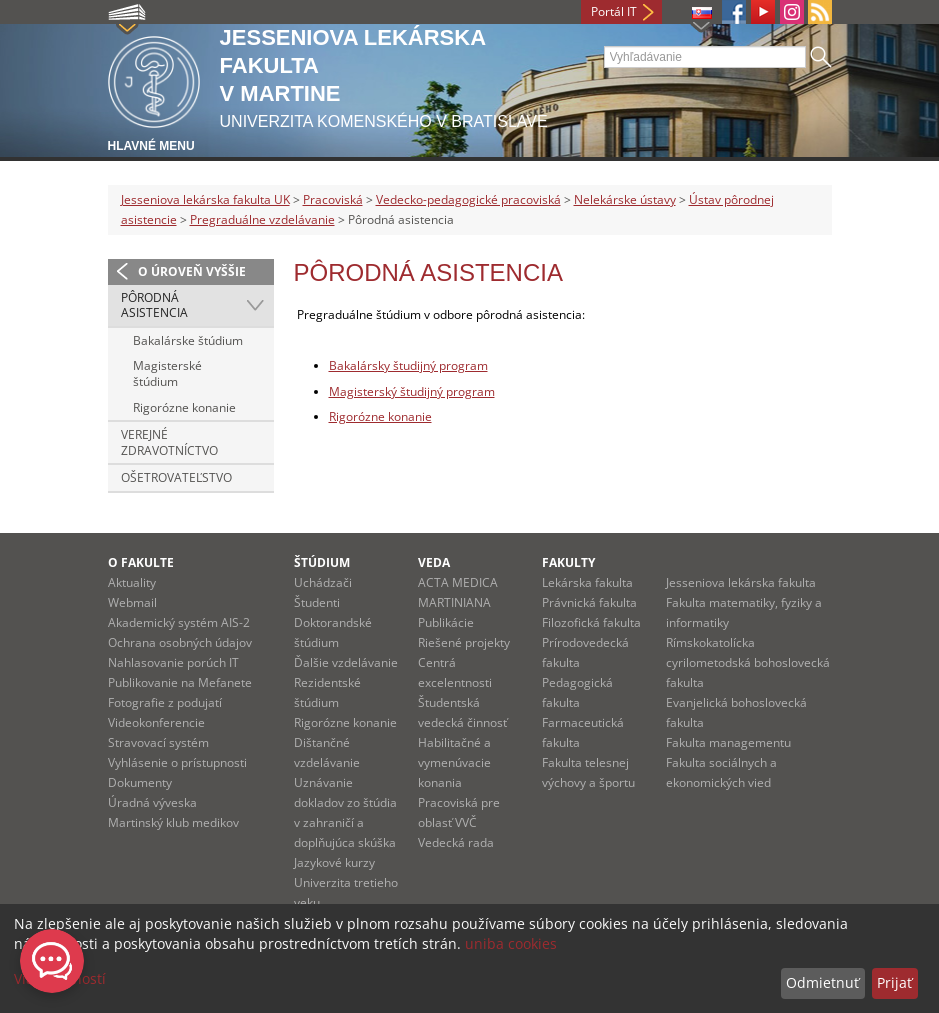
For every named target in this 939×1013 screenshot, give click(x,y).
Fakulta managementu (728, 742)
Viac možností (60, 978)
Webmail (132, 602)
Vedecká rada (456, 842)
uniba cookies (511, 943)
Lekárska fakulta (587, 582)
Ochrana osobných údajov (180, 642)
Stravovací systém (158, 742)
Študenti (317, 602)
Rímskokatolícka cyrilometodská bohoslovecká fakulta (748, 662)
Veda (434, 562)
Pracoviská (333, 199)
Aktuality (132, 582)
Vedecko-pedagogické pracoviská (468, 199)
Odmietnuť (822, 982)
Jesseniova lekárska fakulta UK (205, 199)
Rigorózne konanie (184, 407)
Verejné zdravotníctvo (169, 442)
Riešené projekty (464, 642)
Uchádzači (323, 582)
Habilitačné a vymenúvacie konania (454, 762)
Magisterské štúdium (167, 373)
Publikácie (446, 622)
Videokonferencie (156, 722)
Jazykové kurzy (334, 862)
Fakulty (568, 562)
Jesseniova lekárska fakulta (741, 582)
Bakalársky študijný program (408, 365)
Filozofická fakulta (591, 622)
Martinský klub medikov (173, 822)
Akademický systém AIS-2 (179, 622)
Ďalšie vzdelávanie (346, 662)
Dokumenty (140, 782)
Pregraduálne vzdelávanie (262, 219)
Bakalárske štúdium (188, 340)
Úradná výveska (152, 802)
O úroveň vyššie (192, 271)
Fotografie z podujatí (165, 702)
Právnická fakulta (589, 602)
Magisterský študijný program (412, 391)
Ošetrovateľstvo (176, 477)
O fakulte (141, 562)
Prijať (894, 982)
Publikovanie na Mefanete (180, 682)
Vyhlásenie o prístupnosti (177, 762)
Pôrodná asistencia (154, 305)
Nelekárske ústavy (625, 199)
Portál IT (614, 11)
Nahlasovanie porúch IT (173, 662)
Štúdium (322, 562)
